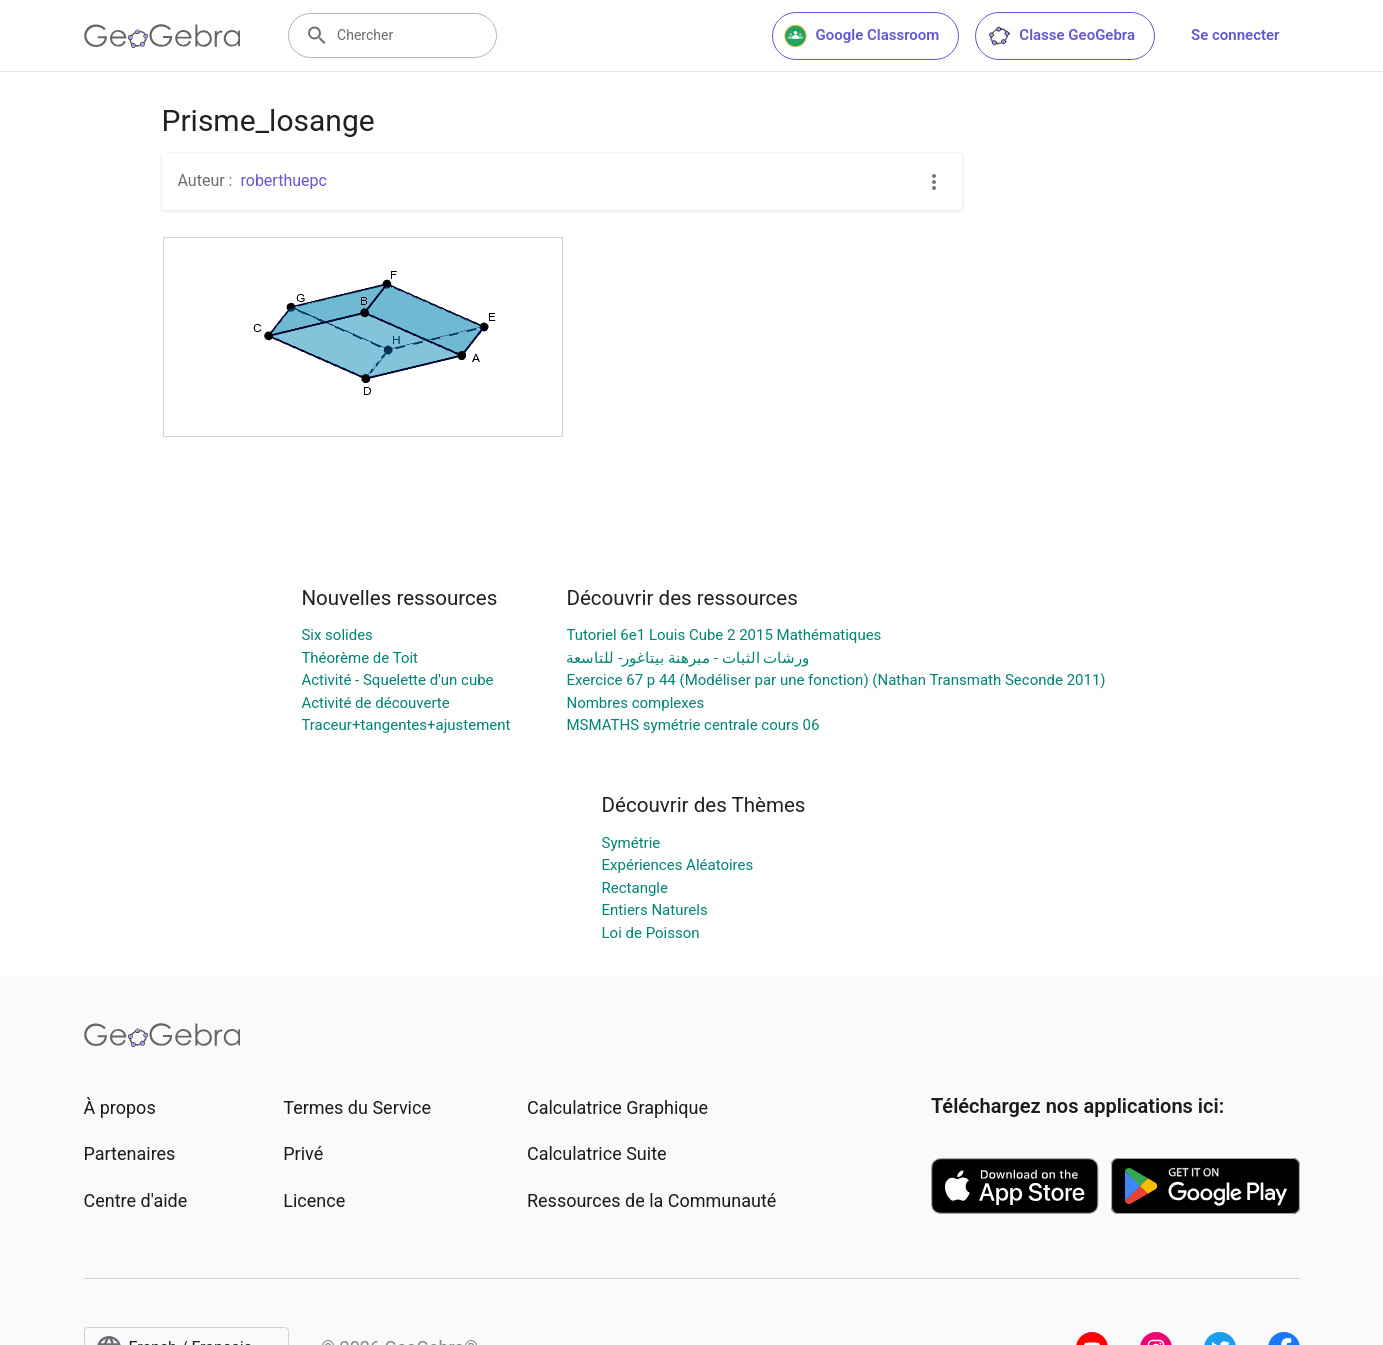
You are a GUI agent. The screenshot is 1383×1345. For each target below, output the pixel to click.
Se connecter (1235, 35)
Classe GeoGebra (1061, 36)
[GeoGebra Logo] (162, 36)
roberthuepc (283, 180)
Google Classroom (862, 36)
